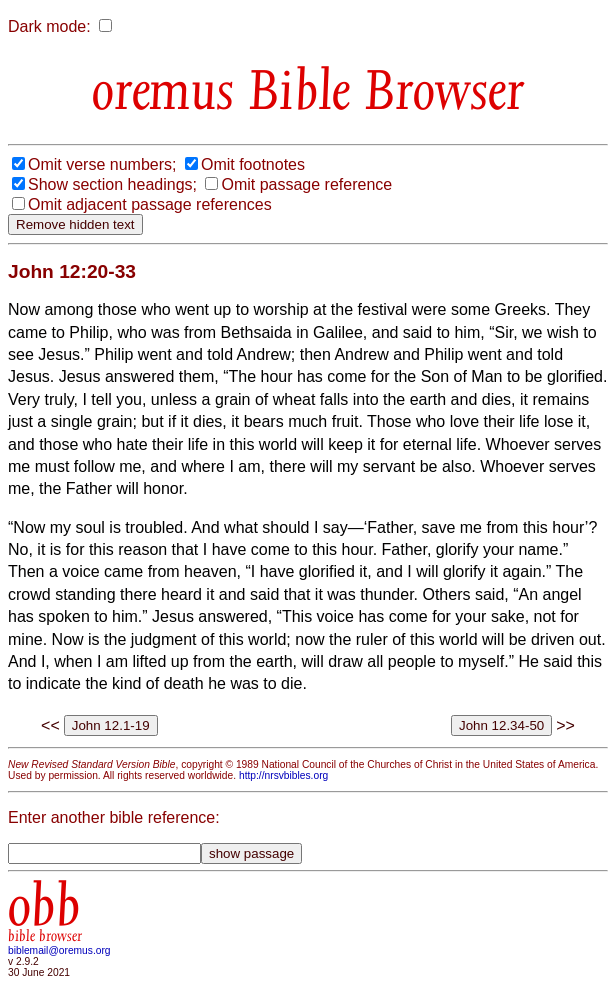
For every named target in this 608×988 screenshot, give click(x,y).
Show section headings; (112, 184)
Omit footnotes (253, 164)
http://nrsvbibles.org (283, 775)
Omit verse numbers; (102, 164)
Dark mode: (49, 26)
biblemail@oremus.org (59, 950)
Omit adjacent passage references (150, 204)
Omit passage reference (306, 184)
